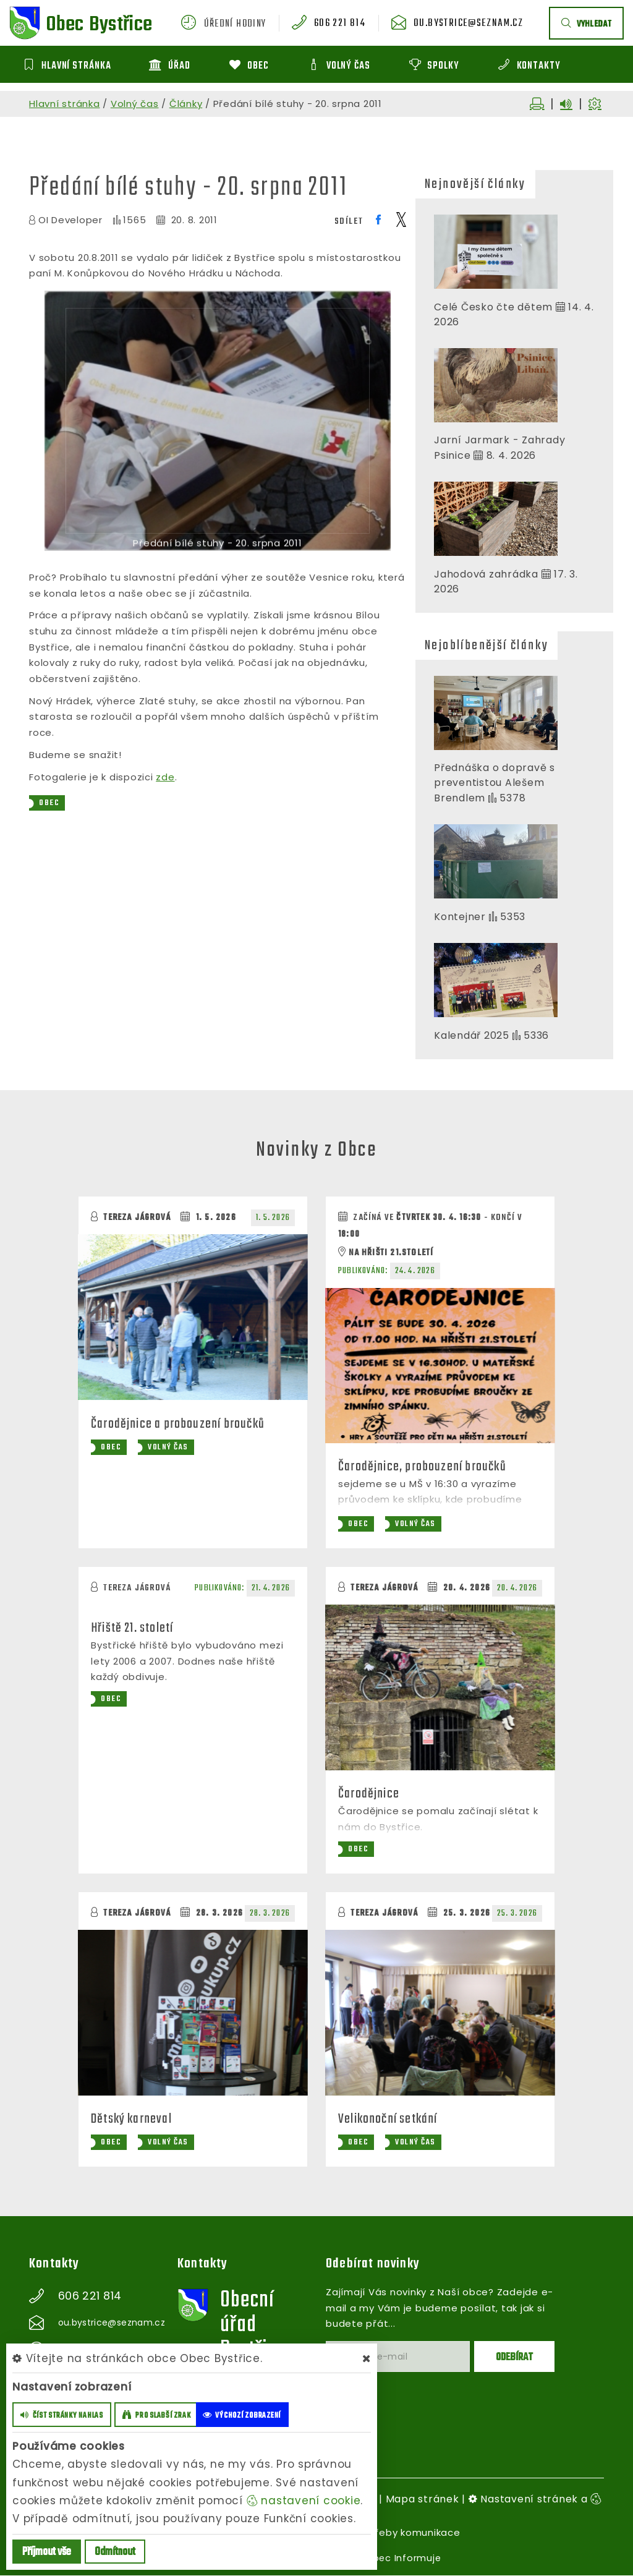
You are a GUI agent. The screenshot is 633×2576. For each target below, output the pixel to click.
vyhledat (586, 24)
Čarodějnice (369, 1793)
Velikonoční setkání (389, 2119)
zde (165, 776)
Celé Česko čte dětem (493, 307)
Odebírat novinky (373, 2264)
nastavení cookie (304, 2500)
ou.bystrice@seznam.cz (471, 24)
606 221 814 (346, 24)
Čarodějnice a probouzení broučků (178, 1423)
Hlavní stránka (64, 103)
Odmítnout (115, 2552)
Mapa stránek (422, 2500)
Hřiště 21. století (133, 1628)
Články (186, 103)
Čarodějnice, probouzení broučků (423, 1466)
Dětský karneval (132, 2119)
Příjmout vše (46, 2552)
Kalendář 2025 (471, 1035)
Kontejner (461, 917)
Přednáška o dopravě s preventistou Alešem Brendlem (494, 783)
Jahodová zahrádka (486, 574)
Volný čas (135, 103)
